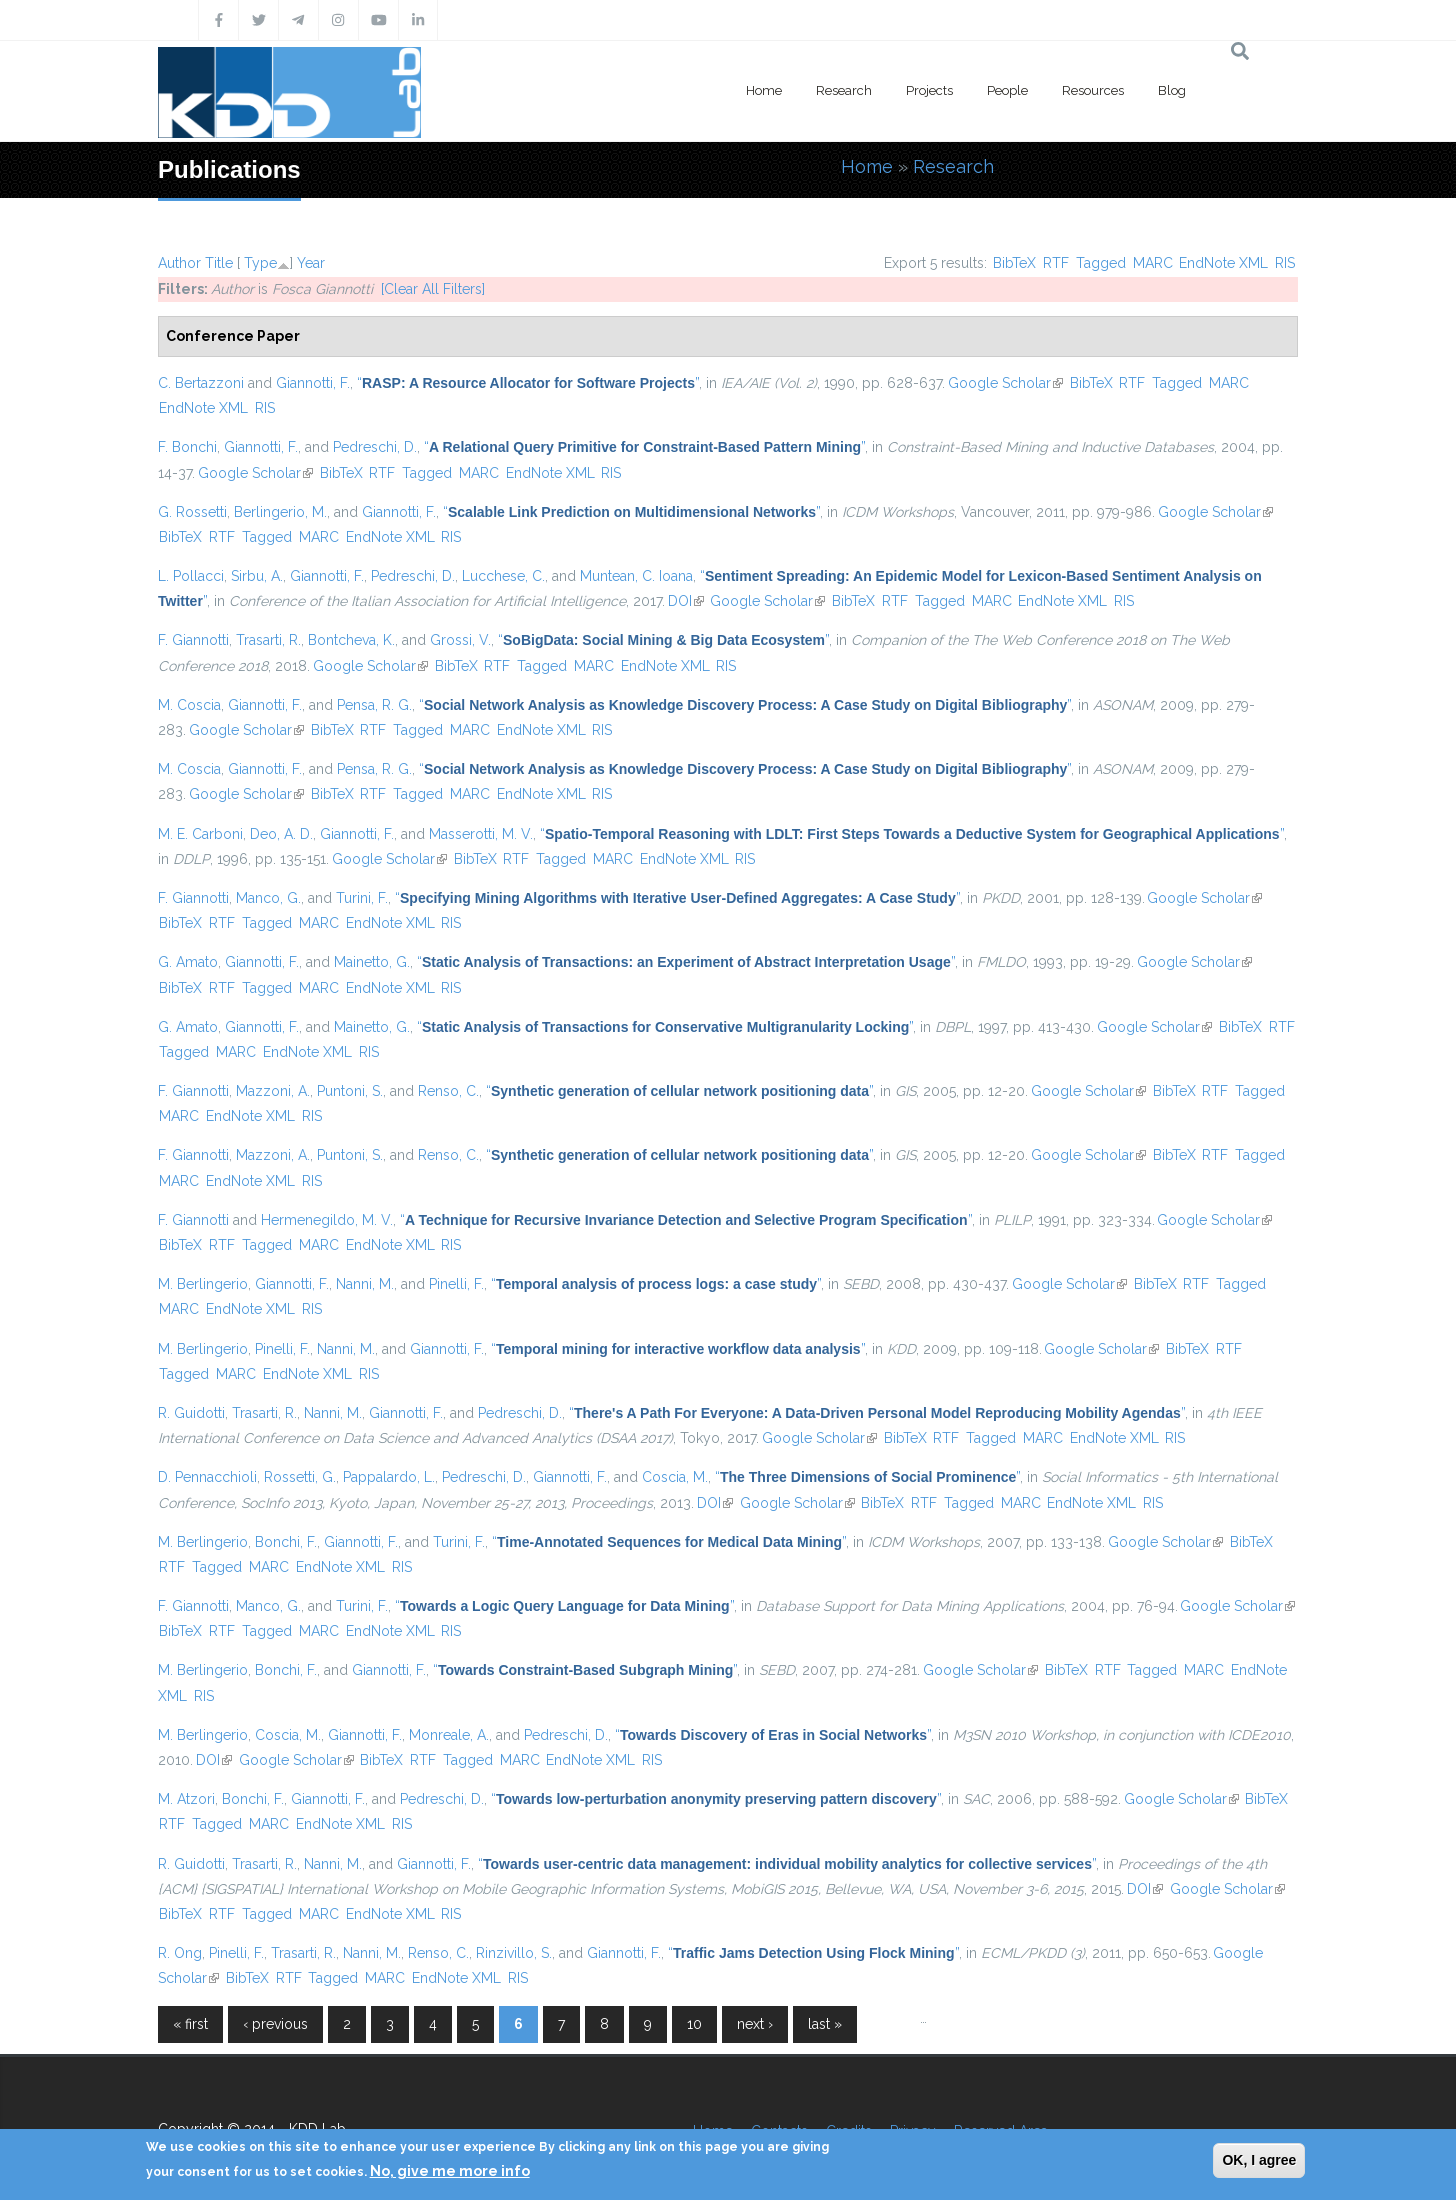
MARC (1153, 263)
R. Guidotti (191, 1413)
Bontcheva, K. (351, 640)
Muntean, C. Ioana (636, 576)
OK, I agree (1259, 2160)
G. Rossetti (192, 512)
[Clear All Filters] (433, 289)
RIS (1285, 263)
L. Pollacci (191, 576)
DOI (686, 601)
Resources (1093, 90)
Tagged (1101, 263)
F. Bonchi (187, 447)
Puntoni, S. (350, 1091)
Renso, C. (448, 1091)
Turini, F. (362, 898)
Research (844, 90)
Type (260, 263)
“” (528, 383)
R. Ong (180, 1953)
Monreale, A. (449, 1735)
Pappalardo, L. (389, 1477)
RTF (1056, 263)
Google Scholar (1005, 383)
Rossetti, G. (300, 1477)
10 (694, 2024)
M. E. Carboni (200, 834)
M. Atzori (186, 1799)
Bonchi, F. (286, 1542)
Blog (1172, 90)
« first (190, 2024)
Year (311, 263)
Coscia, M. (675, 1477)
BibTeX (1014, 263)
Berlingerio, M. (280, 512)
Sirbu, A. (257, 576)
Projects (929, 90)
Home (764, 90)
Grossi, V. (460, 640)
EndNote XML (1223, 263)
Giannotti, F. (313, 383)
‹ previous (275, 2024)
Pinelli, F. (456, 1284)
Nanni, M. (365, 1284)
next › (755, 2024)
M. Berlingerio (203, 1284)
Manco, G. (268, 898)
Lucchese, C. (503, 576)
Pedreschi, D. (375, 447)
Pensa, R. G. (374, 705)
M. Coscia (189, 705)
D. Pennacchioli (207, 1477)
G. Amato (188, 962)
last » (825, 2024)
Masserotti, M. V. (481, 834)
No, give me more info (450, 2171)
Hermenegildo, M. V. (327, 1220)
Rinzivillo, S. (514, 1953)
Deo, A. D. (281, 834)
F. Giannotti (193, 640)
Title (219, 263)
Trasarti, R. (268, 640)
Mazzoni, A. (273, 1091)
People (1007, 90)
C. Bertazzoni (201, 383)
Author (179, 263)
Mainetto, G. (372, 962)
